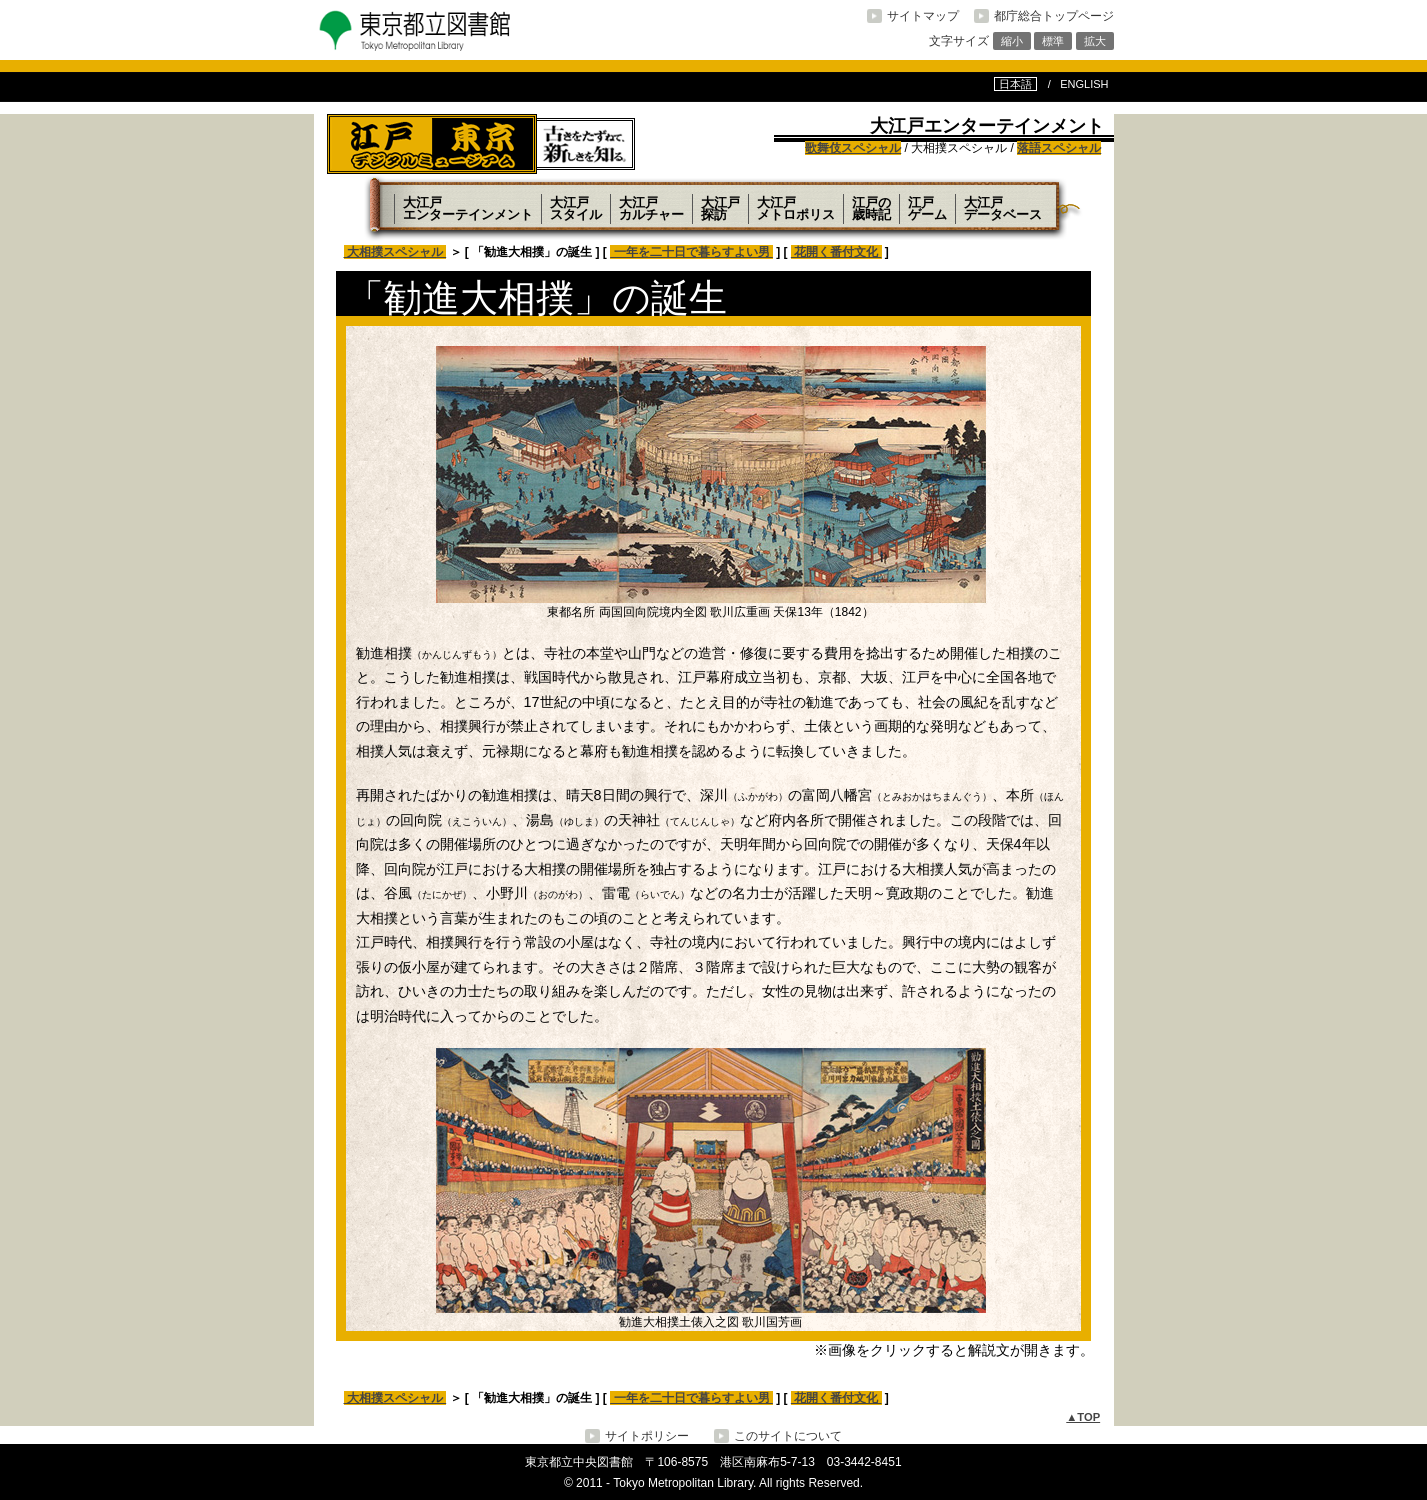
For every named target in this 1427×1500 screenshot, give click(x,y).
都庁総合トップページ (1054, 16)
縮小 (1012, 41)
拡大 (1095, 41)
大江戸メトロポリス (796, 208)
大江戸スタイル (576, 208)
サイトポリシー (647, 1436)
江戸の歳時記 (871, 208)
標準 (1053, 41)
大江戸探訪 (720, 208)
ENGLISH (1084, 84)
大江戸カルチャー (651, 208)
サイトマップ (923, 16)
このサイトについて (788, 1436)
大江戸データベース (1003, 208)
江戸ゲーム (927, 208)
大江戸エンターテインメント (468, 208)
